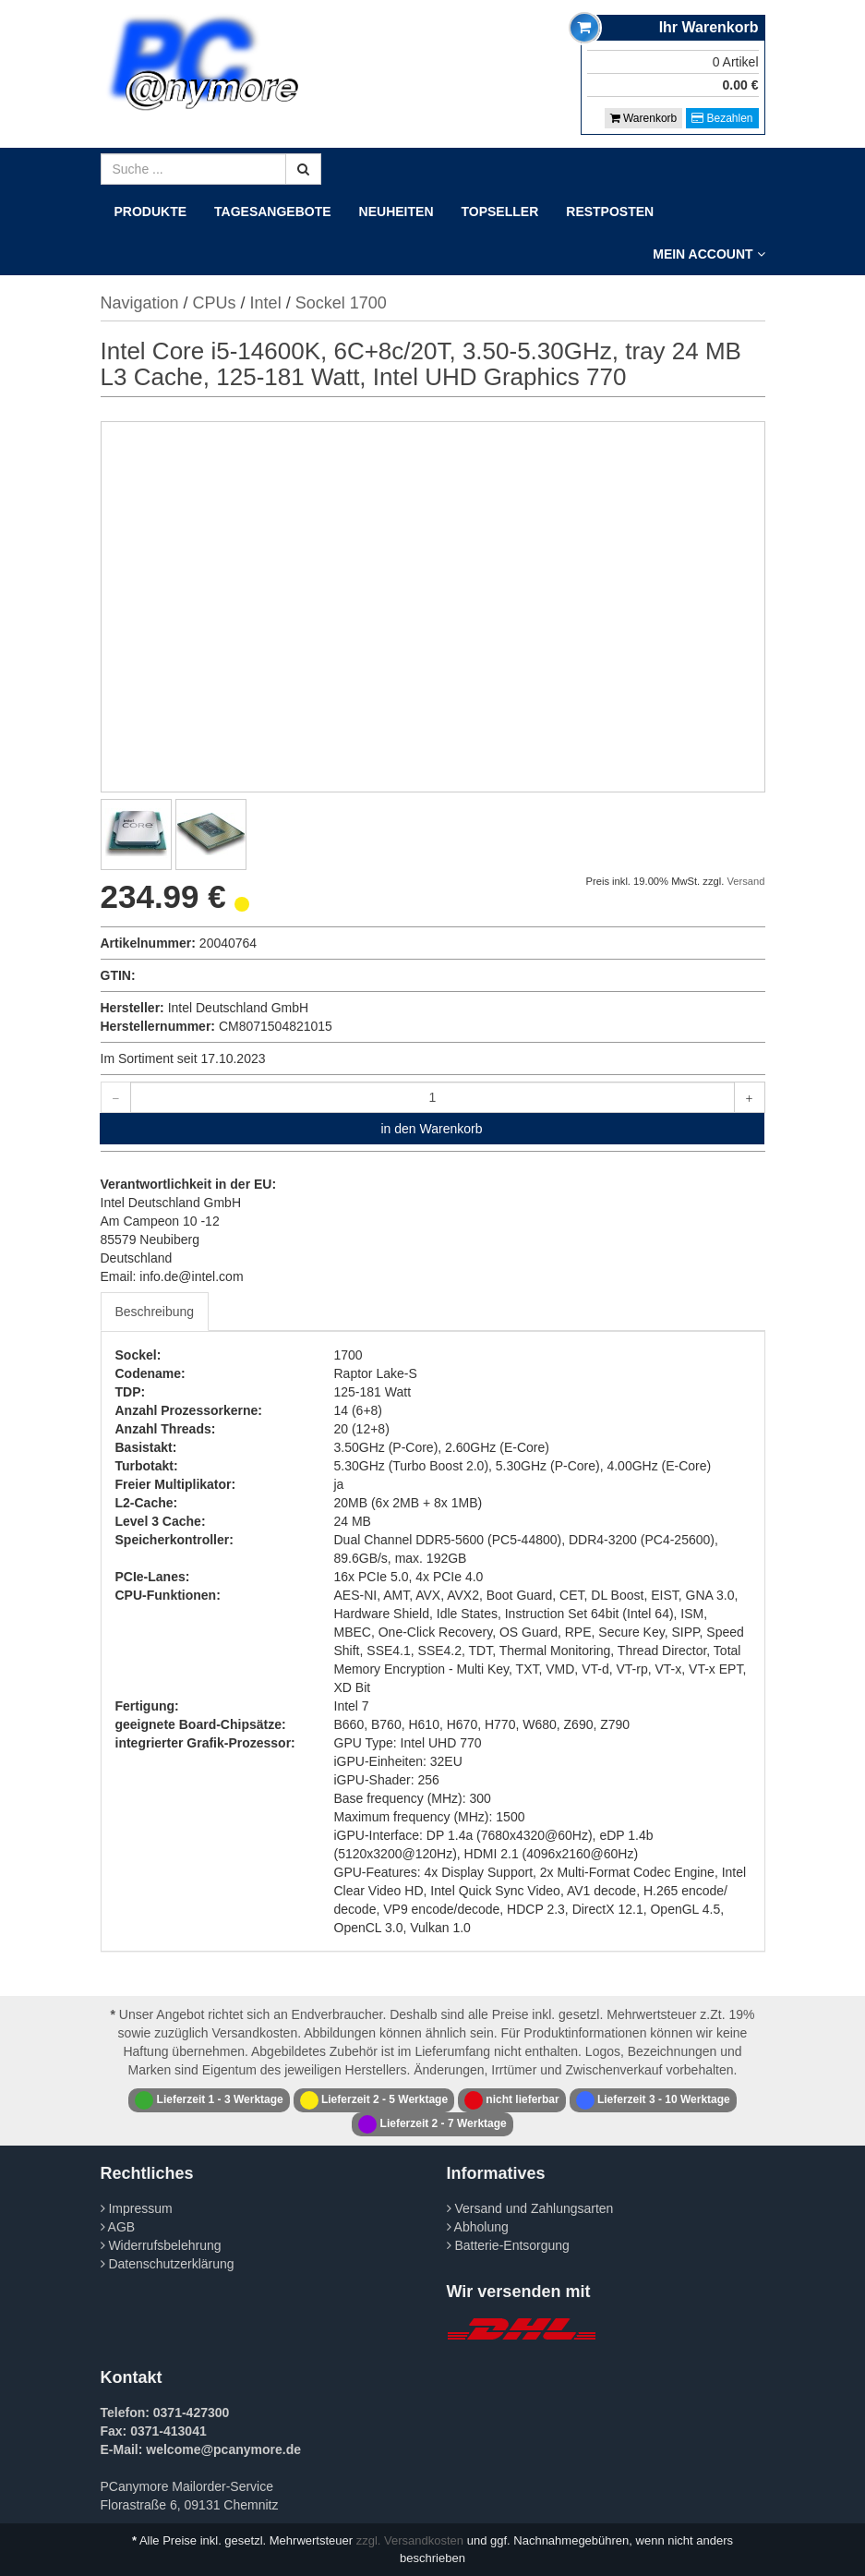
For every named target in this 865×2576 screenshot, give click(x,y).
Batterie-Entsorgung (508, 2245)
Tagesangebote (272, 211)
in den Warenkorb (432, 1128)
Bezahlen (721, 118)
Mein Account (708, 254)
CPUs (214, 303)
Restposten (610, 211)
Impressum (137, 2208)
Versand (745, 881)
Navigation (140, 303)
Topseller (500, 211)
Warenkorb (644, 118)
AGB (118, 2226)
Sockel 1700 (341, 303)
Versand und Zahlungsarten (530, 2208)
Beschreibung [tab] (155, 1311)
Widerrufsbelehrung (161, 2245)
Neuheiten (396, 211)
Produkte (150, 211)
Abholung (478, 2226)
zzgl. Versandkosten (409, 2540)
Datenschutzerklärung (167, 2263)
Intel (266, 303)
